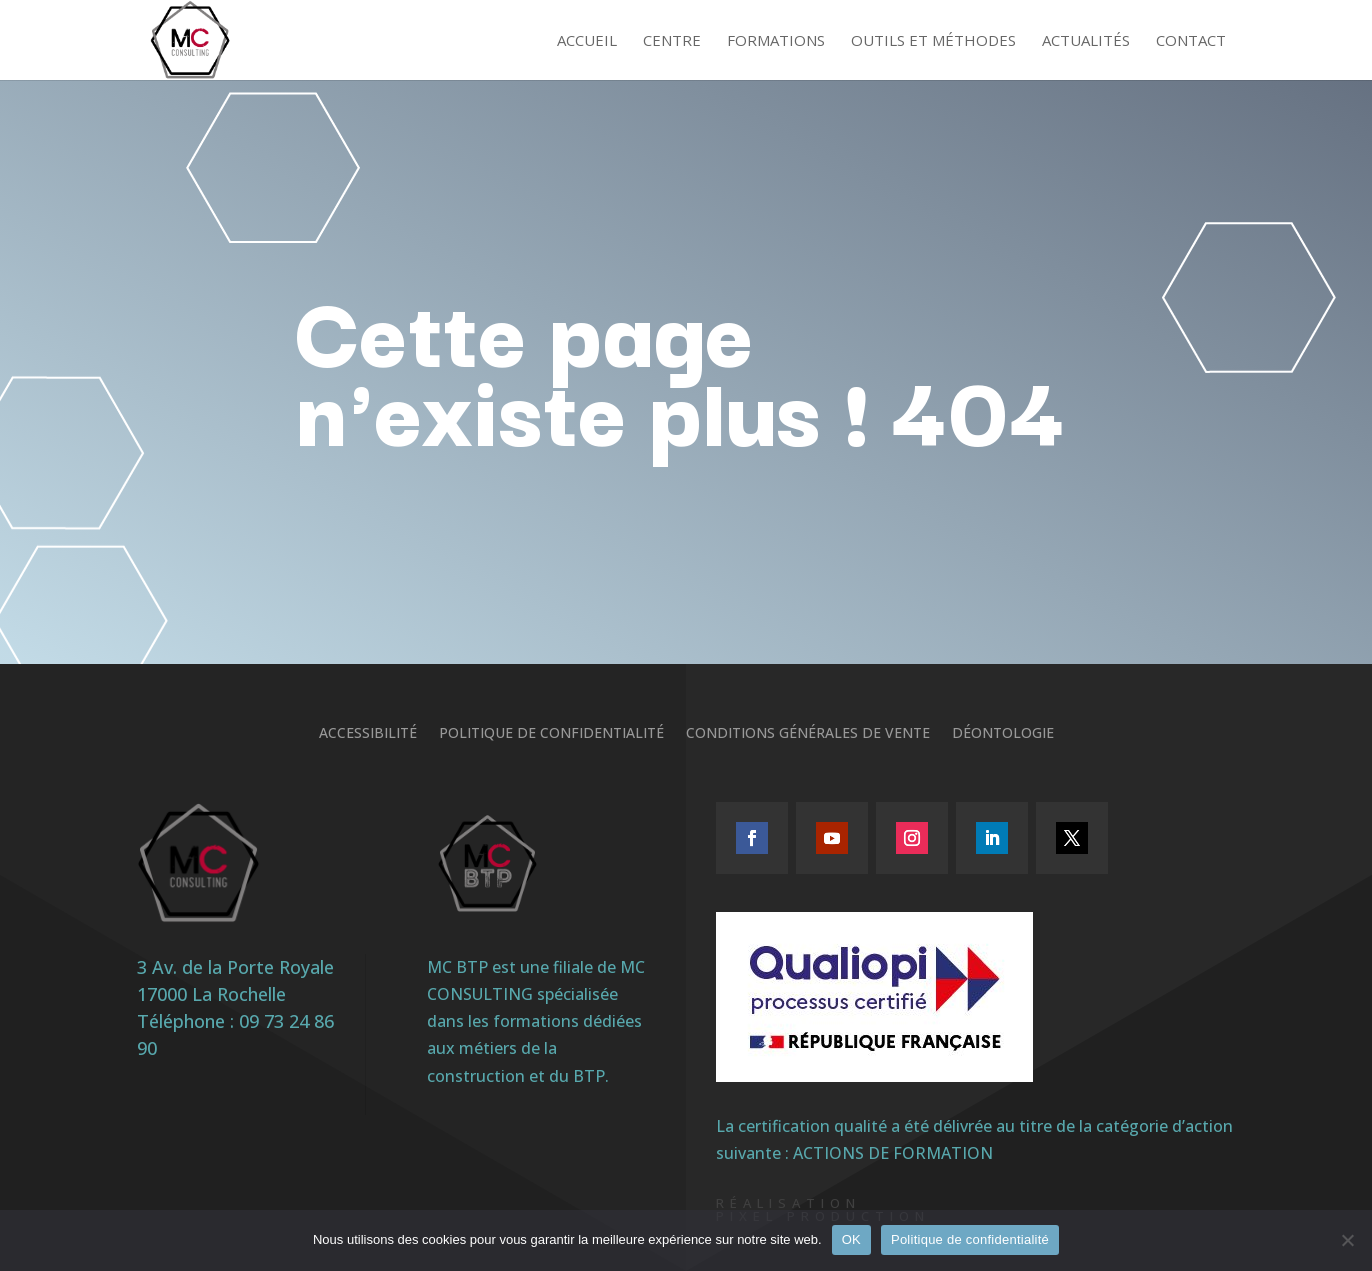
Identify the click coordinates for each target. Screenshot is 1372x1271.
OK (851, 1239)
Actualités (1086, 41)
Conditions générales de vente (808, 734)
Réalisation (788, 1203)
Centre (672, 41)
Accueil (587, 41)
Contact (1191, 41)
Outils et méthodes (933, 41)
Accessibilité (368, 734)
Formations (776, 41)
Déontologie (1003, 734)
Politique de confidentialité (551, 734)
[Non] (1347, 1240)
